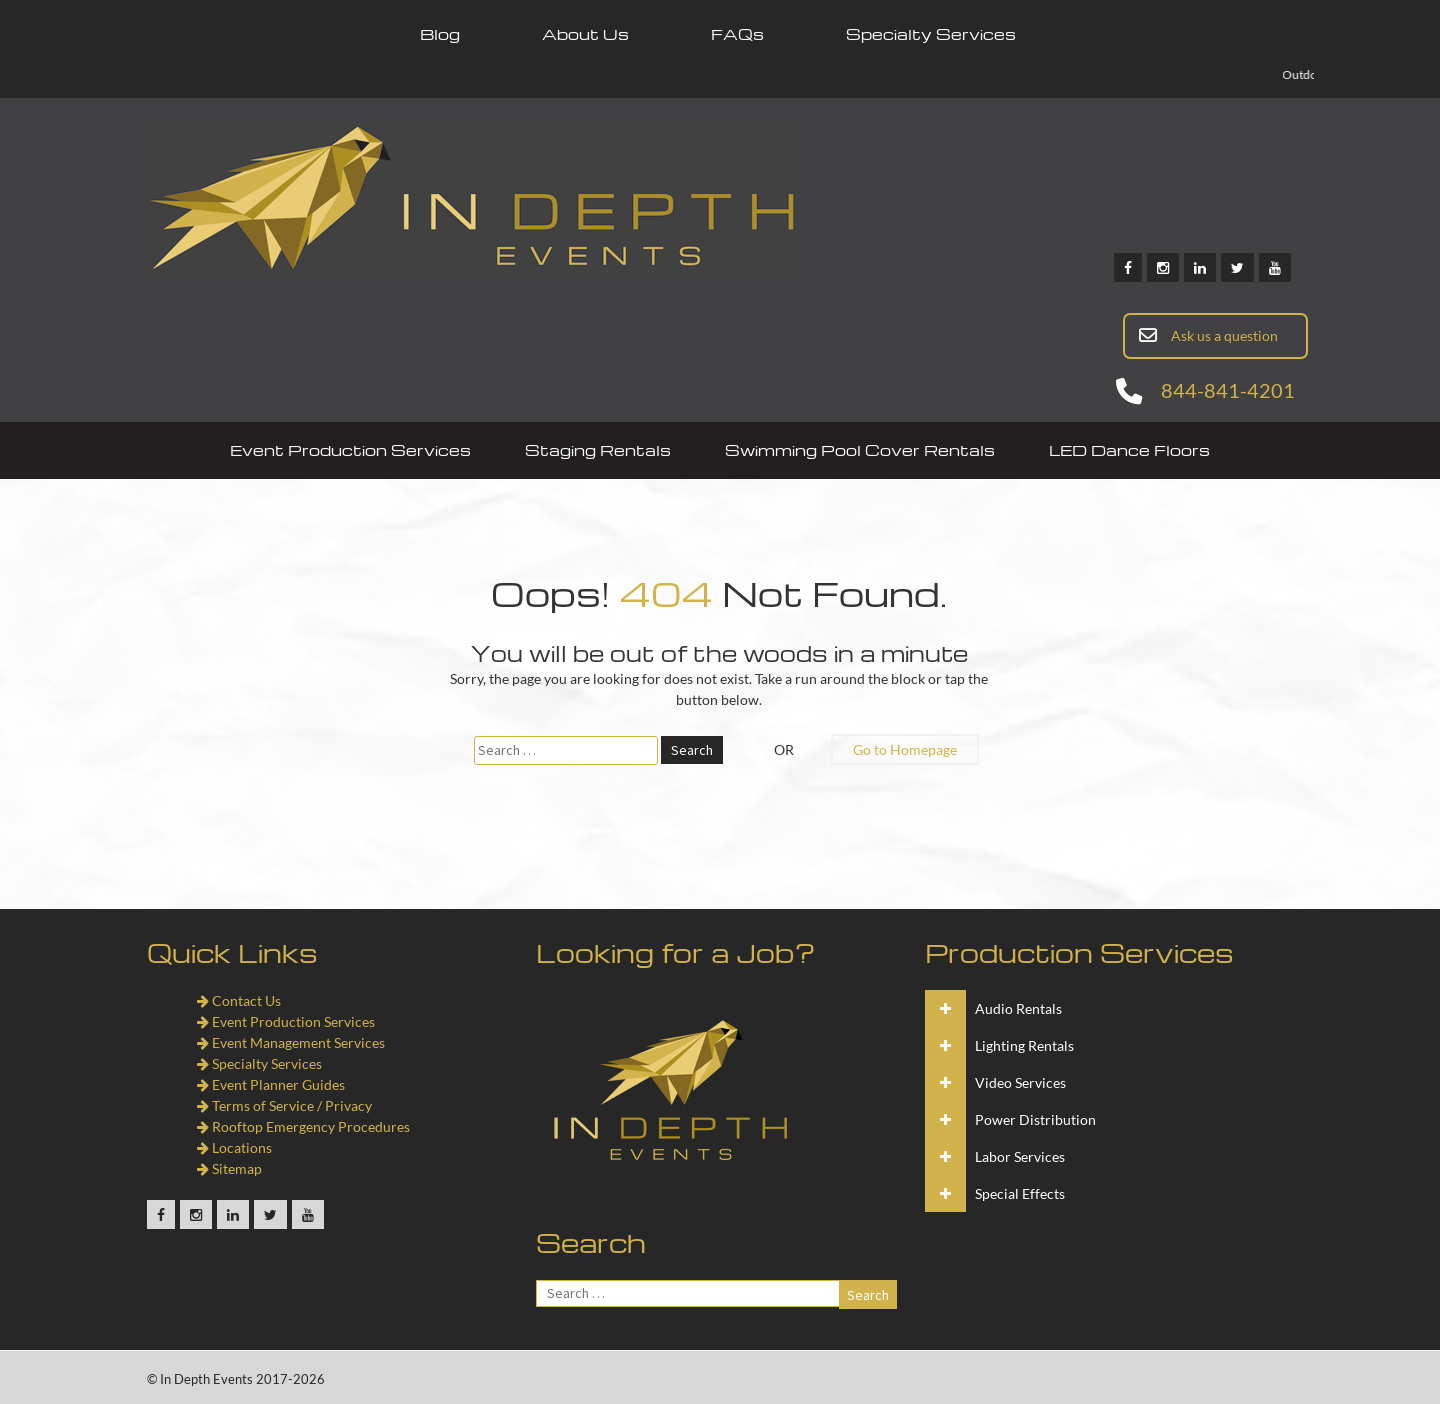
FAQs (737, 34)
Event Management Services (291, 1042)
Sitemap (229, 1168)
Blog (440, 34)
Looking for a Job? (676, 952)
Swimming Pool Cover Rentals (860, 450)
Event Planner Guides (271, 1084)
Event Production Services (350, 450)
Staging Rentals (598, 450)
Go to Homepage (905, 749)
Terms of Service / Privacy (284, 1105)
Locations (234, 1147)
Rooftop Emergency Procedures (303, 1126)
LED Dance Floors (1129, 450)
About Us (585, 34)
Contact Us (239, 1000)
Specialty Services (931, 34)
